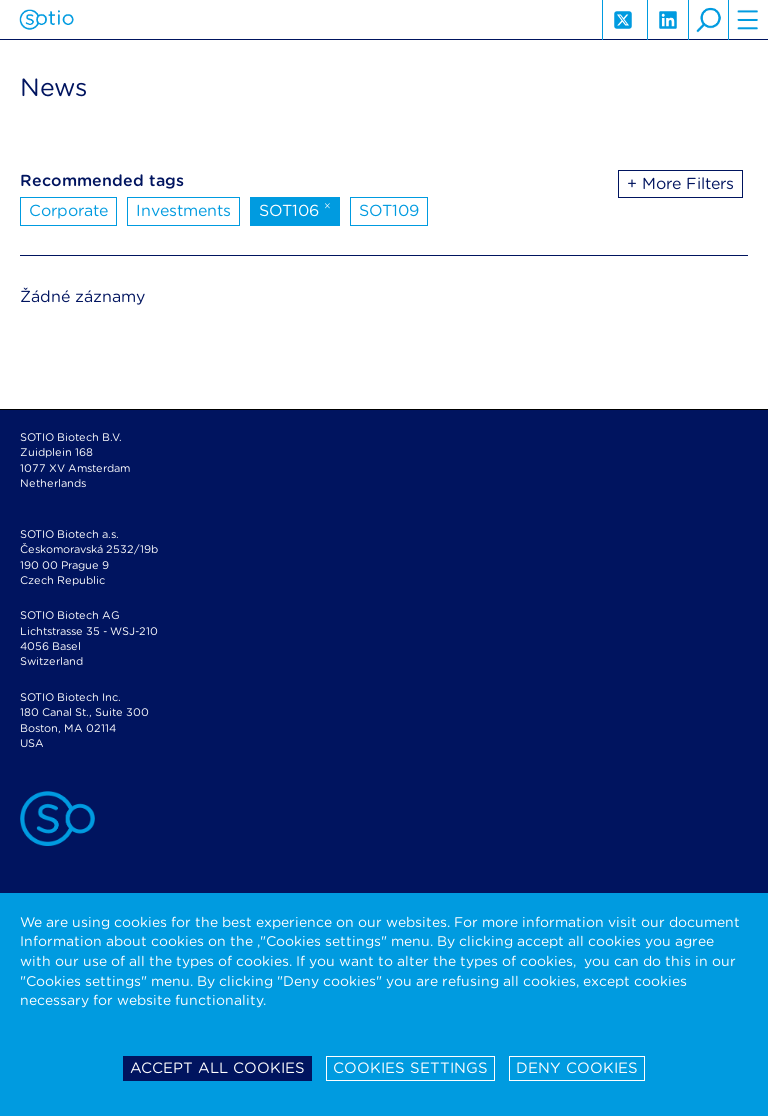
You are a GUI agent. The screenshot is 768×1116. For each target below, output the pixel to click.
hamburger (748, 20)
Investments (183, 210)
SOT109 (389, 210)
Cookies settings (410, 1068)
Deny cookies (577, 1068)
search (708, 20)
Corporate (68, 210)
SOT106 (295, 209)
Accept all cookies (217, 1068)
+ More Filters (680, 183)
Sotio (46, 20)
